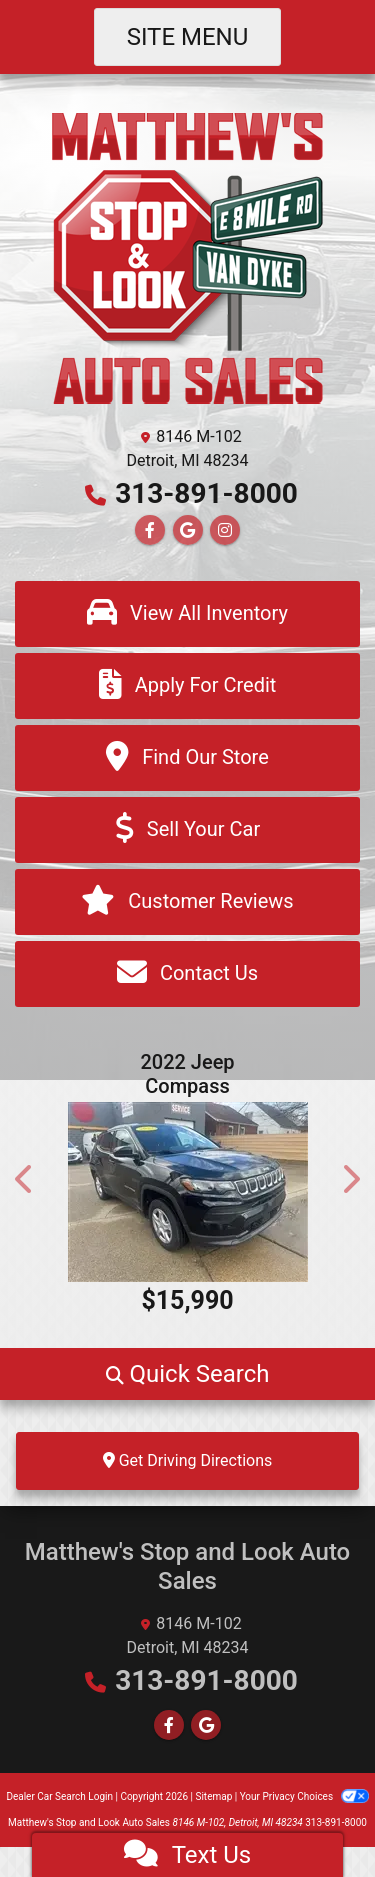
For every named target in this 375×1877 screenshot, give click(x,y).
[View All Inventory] (187, 614)
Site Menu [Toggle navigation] (188, 37)
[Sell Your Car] (187, 830)
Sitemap (213, 1796)
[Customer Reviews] (187, 902)
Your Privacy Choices (304, 1796)
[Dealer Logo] (188, 256)
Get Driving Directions (188, 1460)
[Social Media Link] (225, 530)
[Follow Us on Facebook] (150, 530)
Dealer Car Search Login (59, 1796)
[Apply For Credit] (187, 686)
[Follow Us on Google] (188, 530)
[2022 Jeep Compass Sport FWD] (187, 1192)
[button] (25, 1179)
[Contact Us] (187, 974)
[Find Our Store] (187, 758)
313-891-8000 (206, 493)
